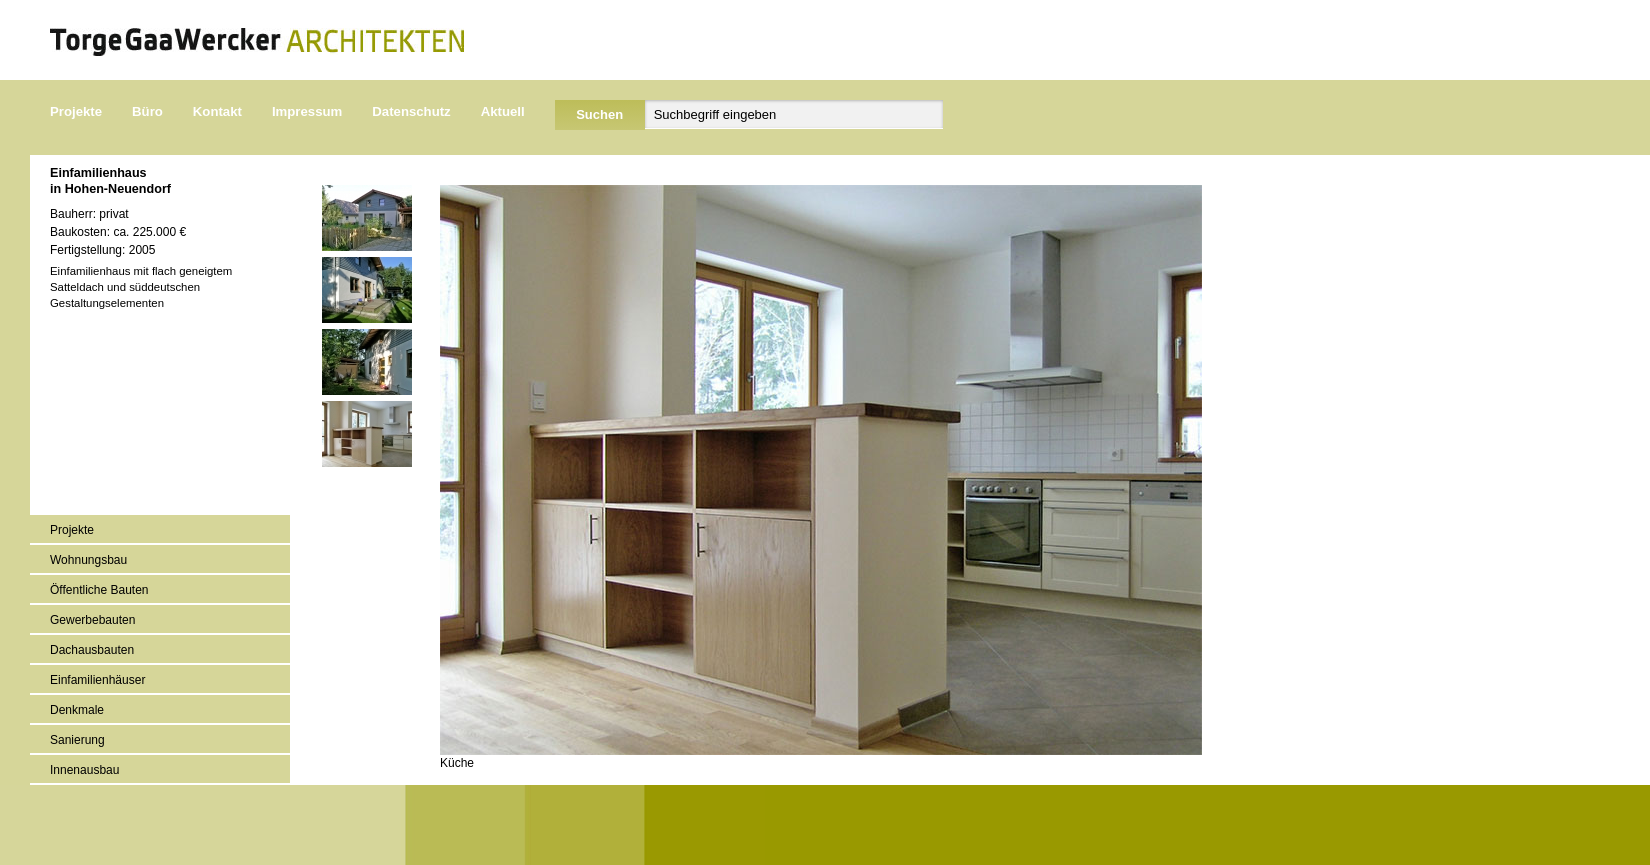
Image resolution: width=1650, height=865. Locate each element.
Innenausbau (84, 770)
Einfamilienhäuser (97, 680)
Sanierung (77, 740)
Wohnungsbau (88, 560)
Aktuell (503, 111)
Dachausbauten (92, 650)
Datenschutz (411, 111)
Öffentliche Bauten (99, 590)
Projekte (76, 111)
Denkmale (77, 710)
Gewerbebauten (92, 620)
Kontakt (217, 111)
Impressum (307, 111)
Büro (147, 111)
